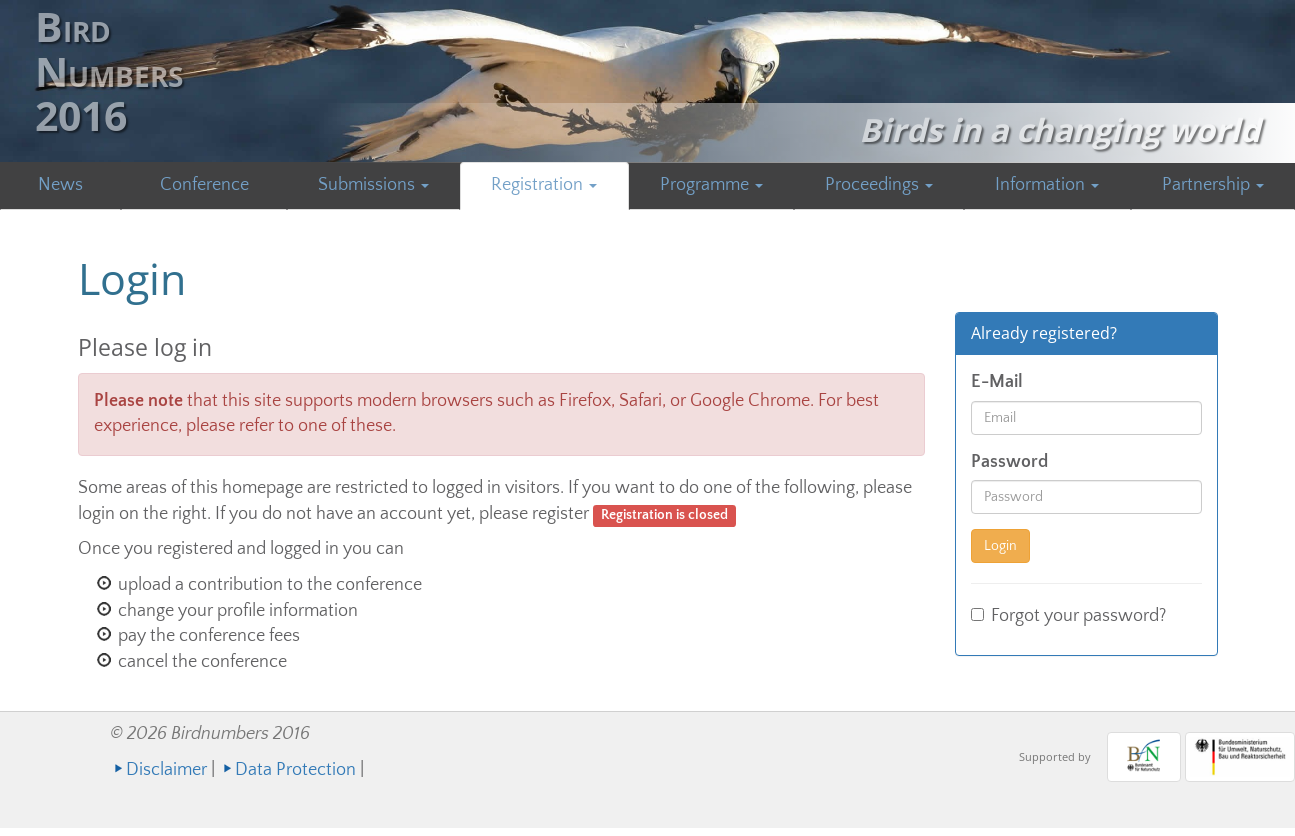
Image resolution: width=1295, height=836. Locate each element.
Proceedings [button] (879, 185)
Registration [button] (544, 185)
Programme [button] (711, 185)
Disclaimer (166, 770)
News (60, 185)
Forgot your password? (1068, 616)
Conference (204, 185)
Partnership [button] (1213, 185)
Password (1009, 462)
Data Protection (295, 770)
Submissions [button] (373, 185)
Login (1000, 546)
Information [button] (1047, 185)
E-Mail (997, 382)
